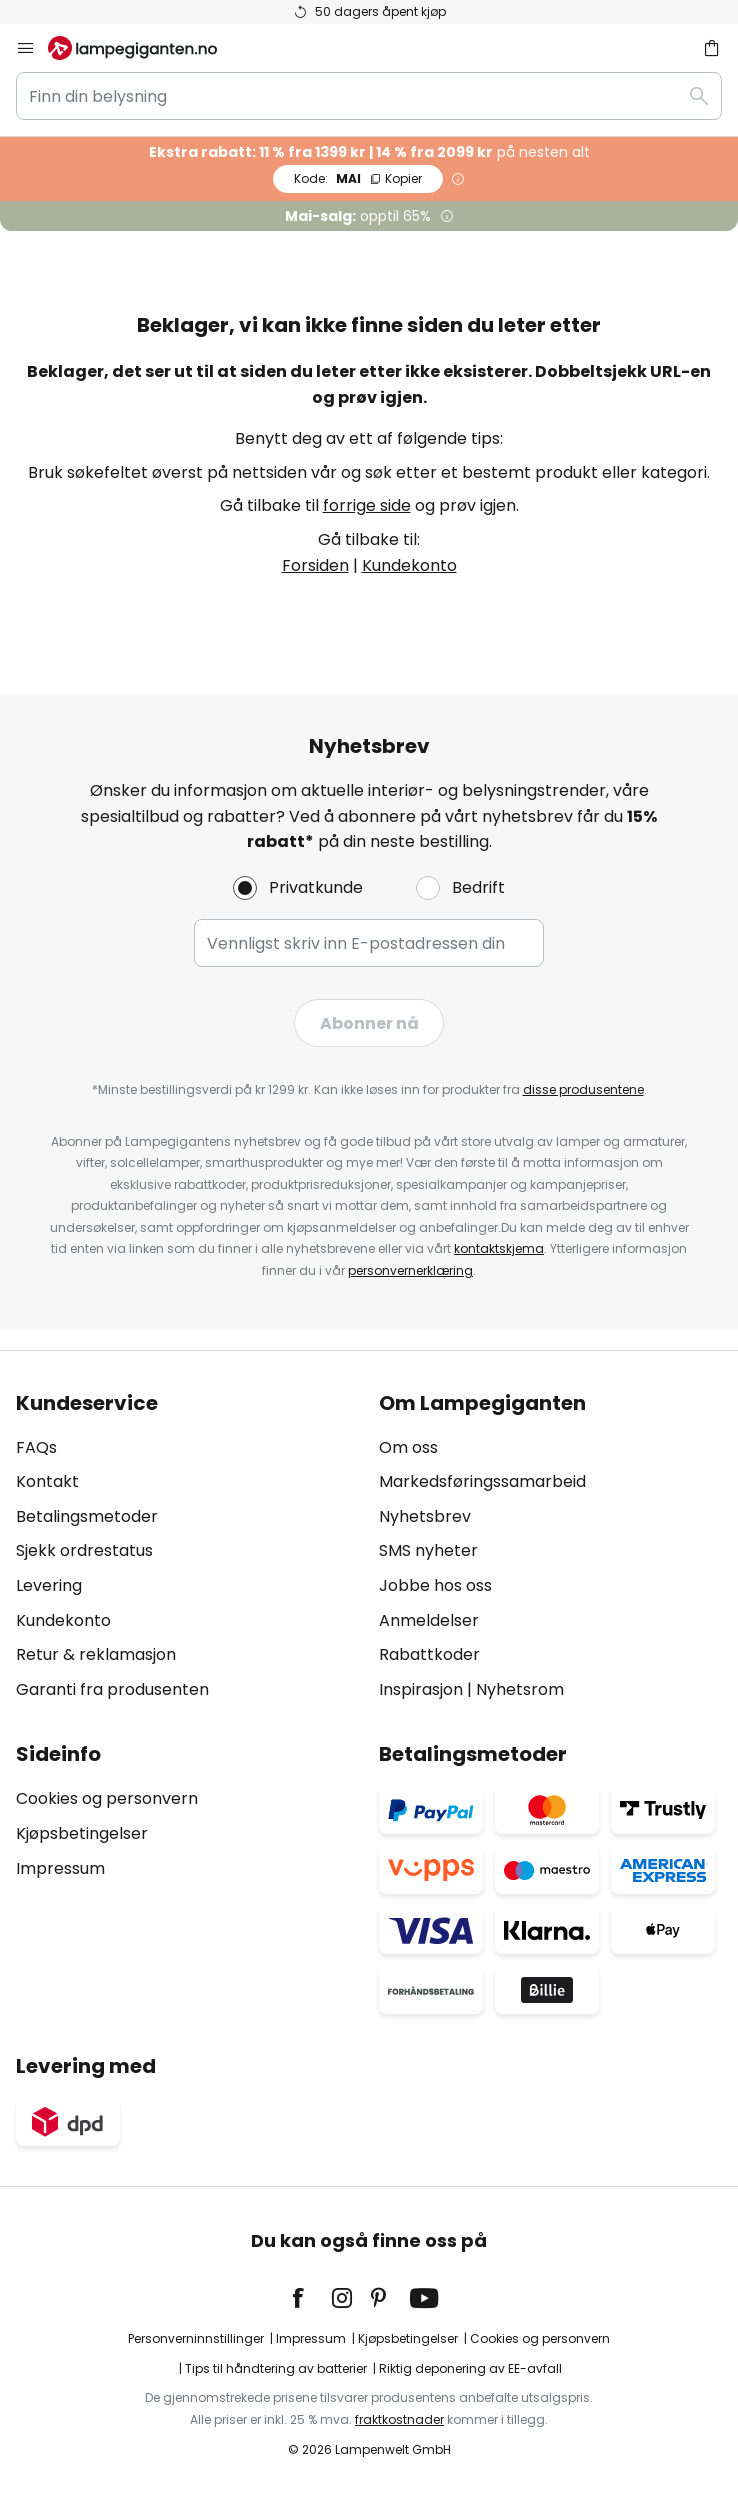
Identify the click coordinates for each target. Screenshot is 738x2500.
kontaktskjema (499, 1248)
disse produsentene (583, 1089)
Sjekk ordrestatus (84, 1550)
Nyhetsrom (520, 1689)
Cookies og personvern (107, 1798)
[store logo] (144, 48)
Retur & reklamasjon (96, 1654)
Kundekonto (409, 565)
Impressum (60, 1868)
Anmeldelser (429, 1620)
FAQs (36, 1447)
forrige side (367, 505)
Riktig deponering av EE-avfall (470, 2368)
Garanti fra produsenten (112, 1689)
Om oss (408, 1447)
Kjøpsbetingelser (82, 1833)
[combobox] (369, 96)
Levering (49, 1585)
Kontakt (47, 1481)
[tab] (187, 1547)
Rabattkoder (429, 1654)
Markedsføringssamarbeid (482, 1481)
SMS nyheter (428, 1550)
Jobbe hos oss (435, 1585)
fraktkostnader (399, 2419)
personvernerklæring (410, 1270)
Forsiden (315, 565)
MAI (358, 178)
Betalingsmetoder (87, 1516)
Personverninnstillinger (196, 2338)
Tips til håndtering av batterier (276, 2368)
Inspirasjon (421, 1689)
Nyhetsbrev (425, 1516)
